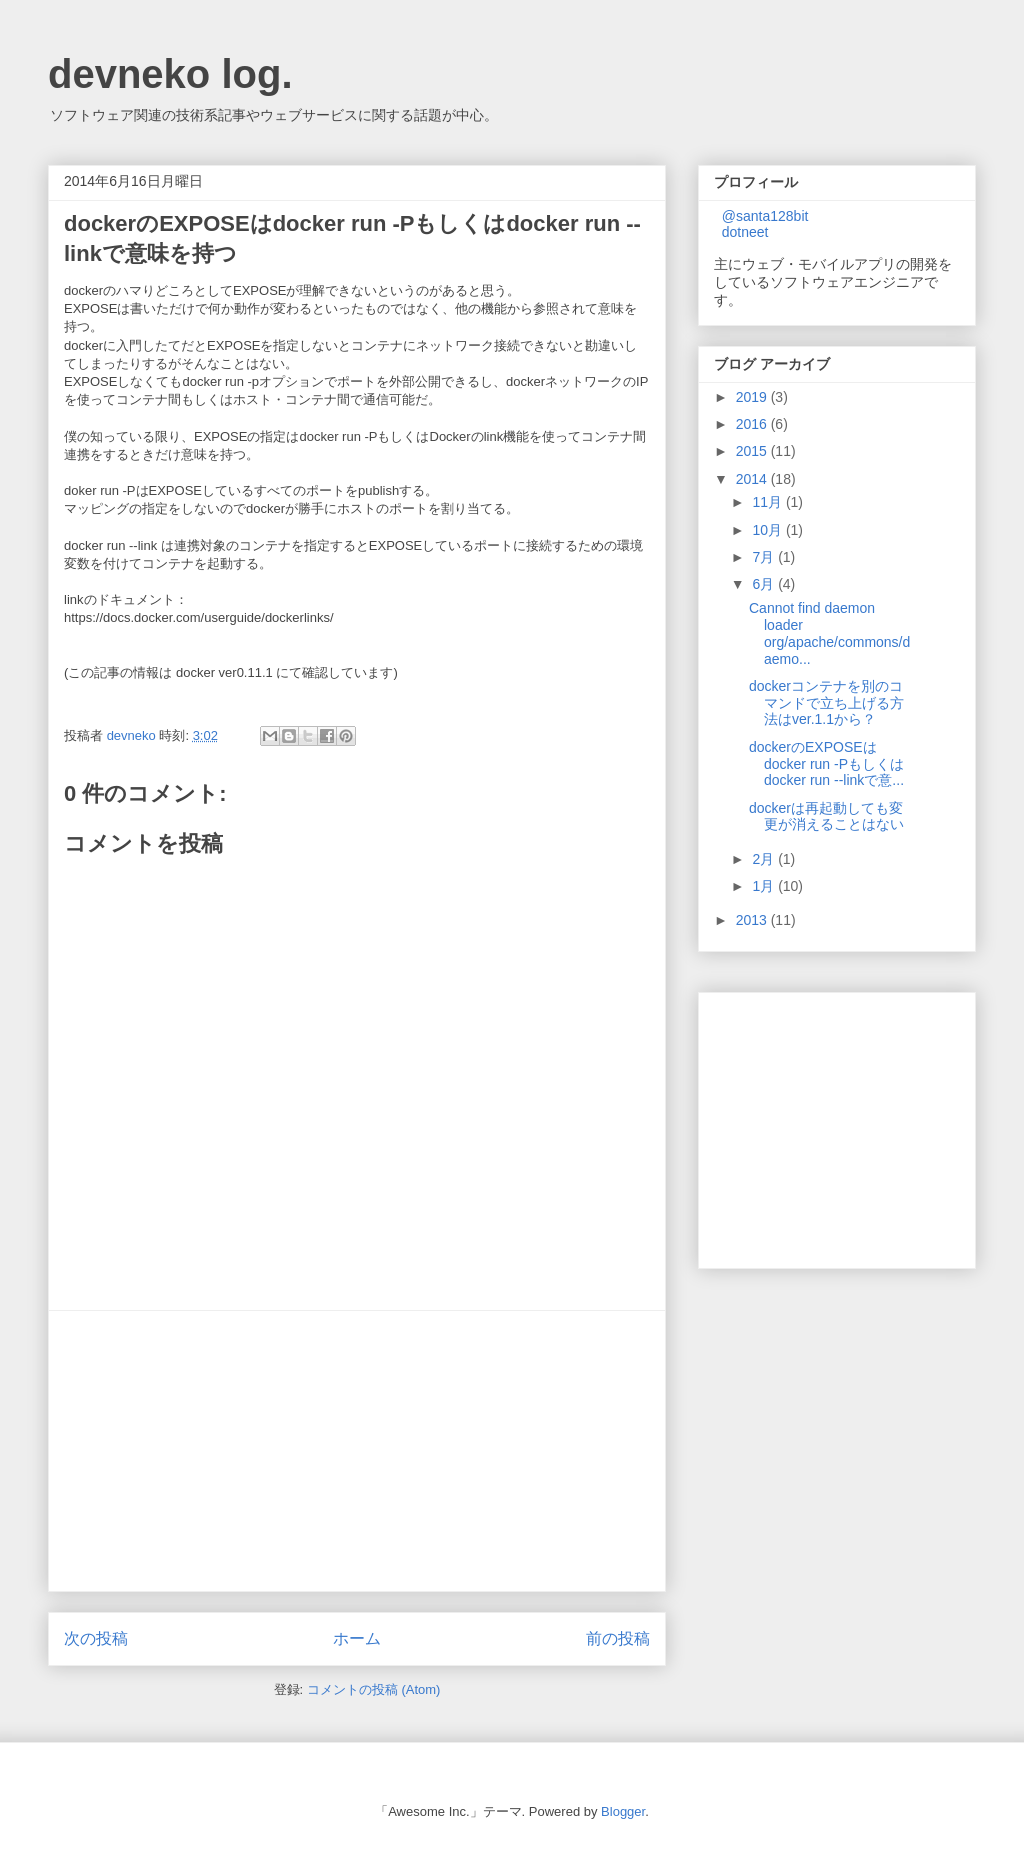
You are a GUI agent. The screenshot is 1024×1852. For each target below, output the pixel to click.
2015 (753, 451)
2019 (753, 397)
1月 (765, 886)
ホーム (357, 1638)
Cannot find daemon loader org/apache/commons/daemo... (829, 633)
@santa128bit (765, 216)
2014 (753, 479)
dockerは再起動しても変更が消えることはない (826, 816)
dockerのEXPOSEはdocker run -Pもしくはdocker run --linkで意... (826, 764)
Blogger (623, 1811)
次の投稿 (96, 1638)
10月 (768, 530)
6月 (765, 584)
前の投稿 (618, 1638)
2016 (753, 424)
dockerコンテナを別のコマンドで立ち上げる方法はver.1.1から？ (826, 703)
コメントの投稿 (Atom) (374, 1689)
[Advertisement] (357, 1451)
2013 (753, 920)
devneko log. (170, 74)
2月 (765, 859)
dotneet (745, 232)
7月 (765, 557)
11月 (768, 502)
